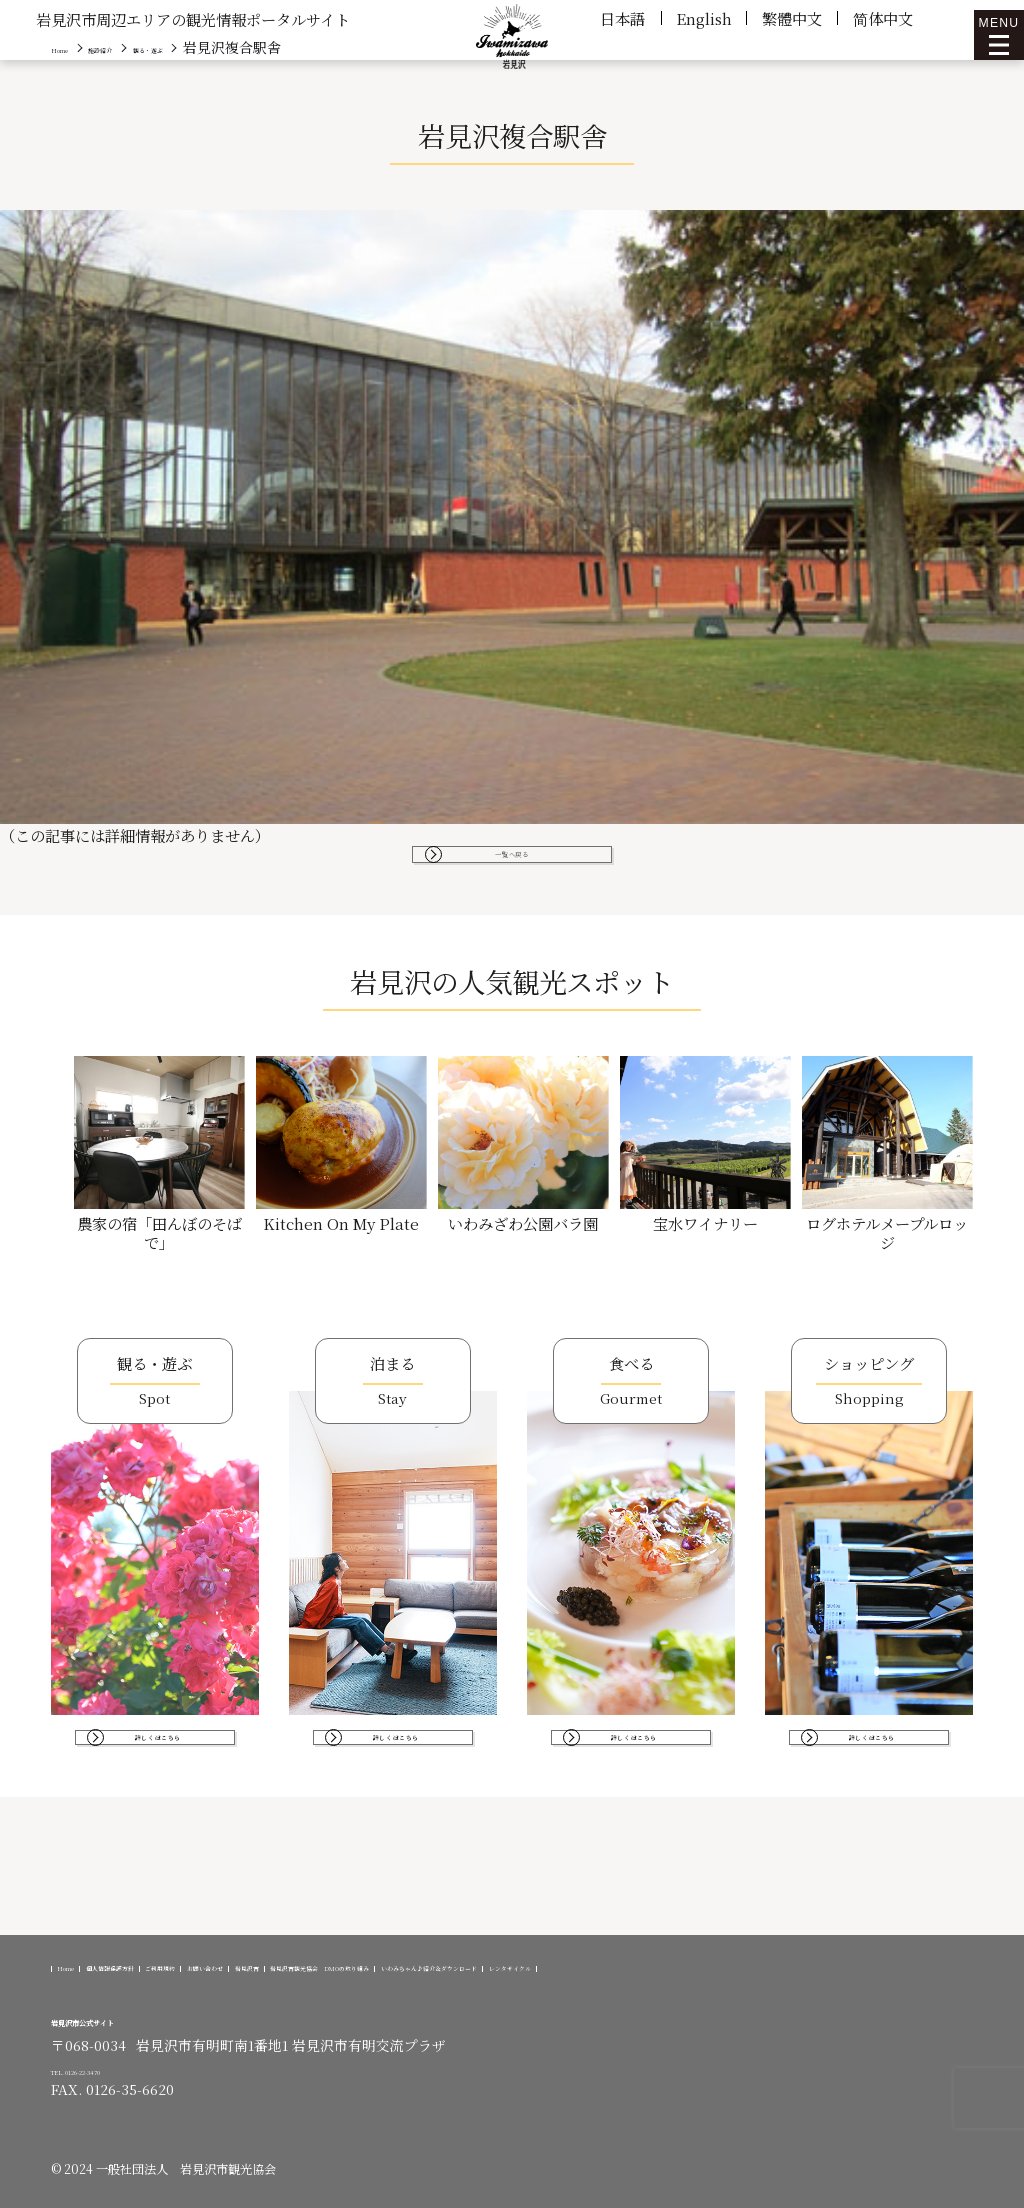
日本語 (622, 18)
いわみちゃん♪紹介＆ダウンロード (177, 1965)
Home (85, 1951)
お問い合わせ (412, 1951)
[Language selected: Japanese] (974, 2190)
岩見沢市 (510, 1951)
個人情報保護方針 (189, 1951)
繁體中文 (792, 18)
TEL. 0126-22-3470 (111, 2069)
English (704, 18)
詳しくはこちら (162, 1777)
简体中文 (883, 18)
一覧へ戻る (512, 864)
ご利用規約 (308, 1951)
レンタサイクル (364, 1965)
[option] (974, 2193)
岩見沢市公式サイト (127, 2019)
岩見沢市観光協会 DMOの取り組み (680, 1951)
